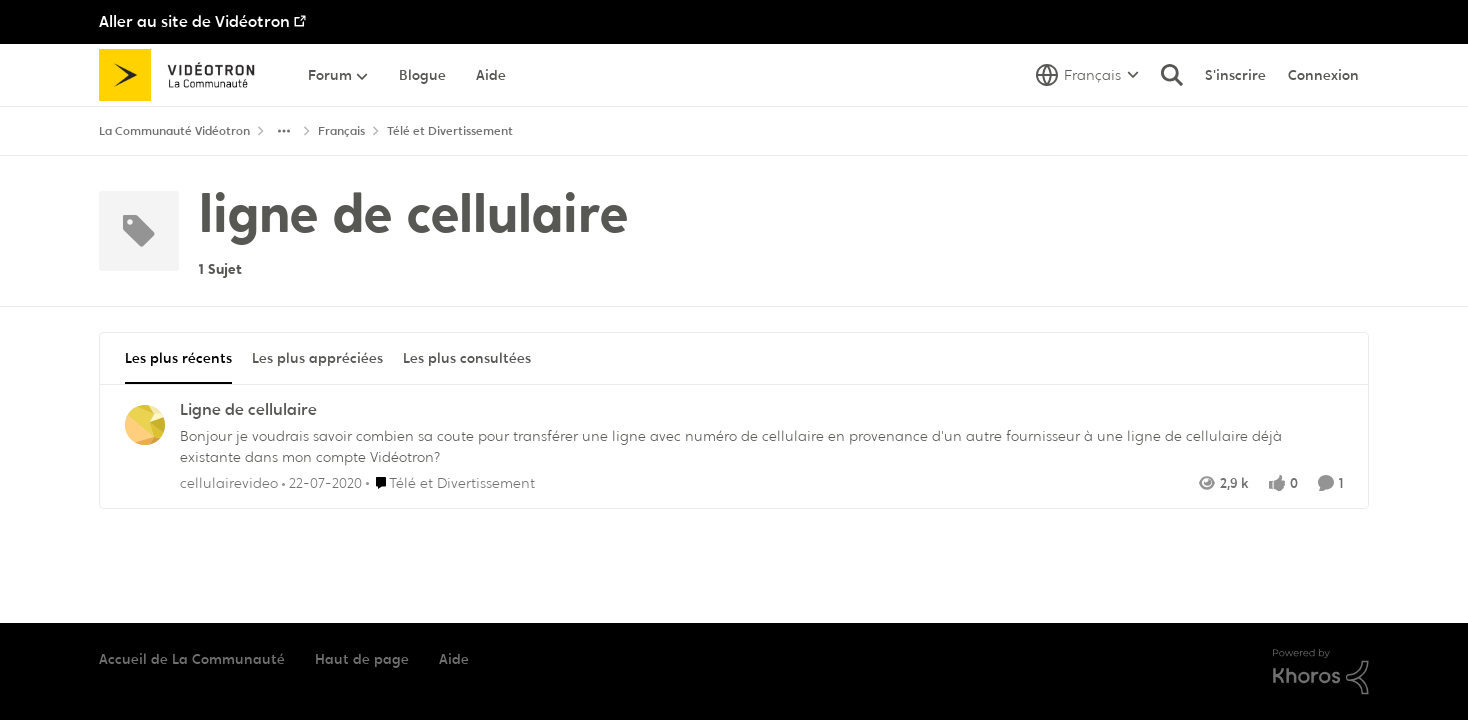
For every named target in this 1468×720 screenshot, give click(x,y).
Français (341, 131)
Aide (454, 659)
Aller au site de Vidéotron (194, 21)
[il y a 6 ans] (322, 482)
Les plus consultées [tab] (467, 358)
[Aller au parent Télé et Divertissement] (450, 482)
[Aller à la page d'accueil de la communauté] (183, 75)
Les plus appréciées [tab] (317, 358)
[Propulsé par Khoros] (1321, 672)
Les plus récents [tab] (178, 358)
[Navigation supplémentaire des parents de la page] (284, 131)
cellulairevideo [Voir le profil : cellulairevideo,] (229, 482)
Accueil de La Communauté (192, 659)
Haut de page (362, 659)
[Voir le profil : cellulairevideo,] (145, 425)
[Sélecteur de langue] (1087, 75)
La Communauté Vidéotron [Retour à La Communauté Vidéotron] (174, 131)
